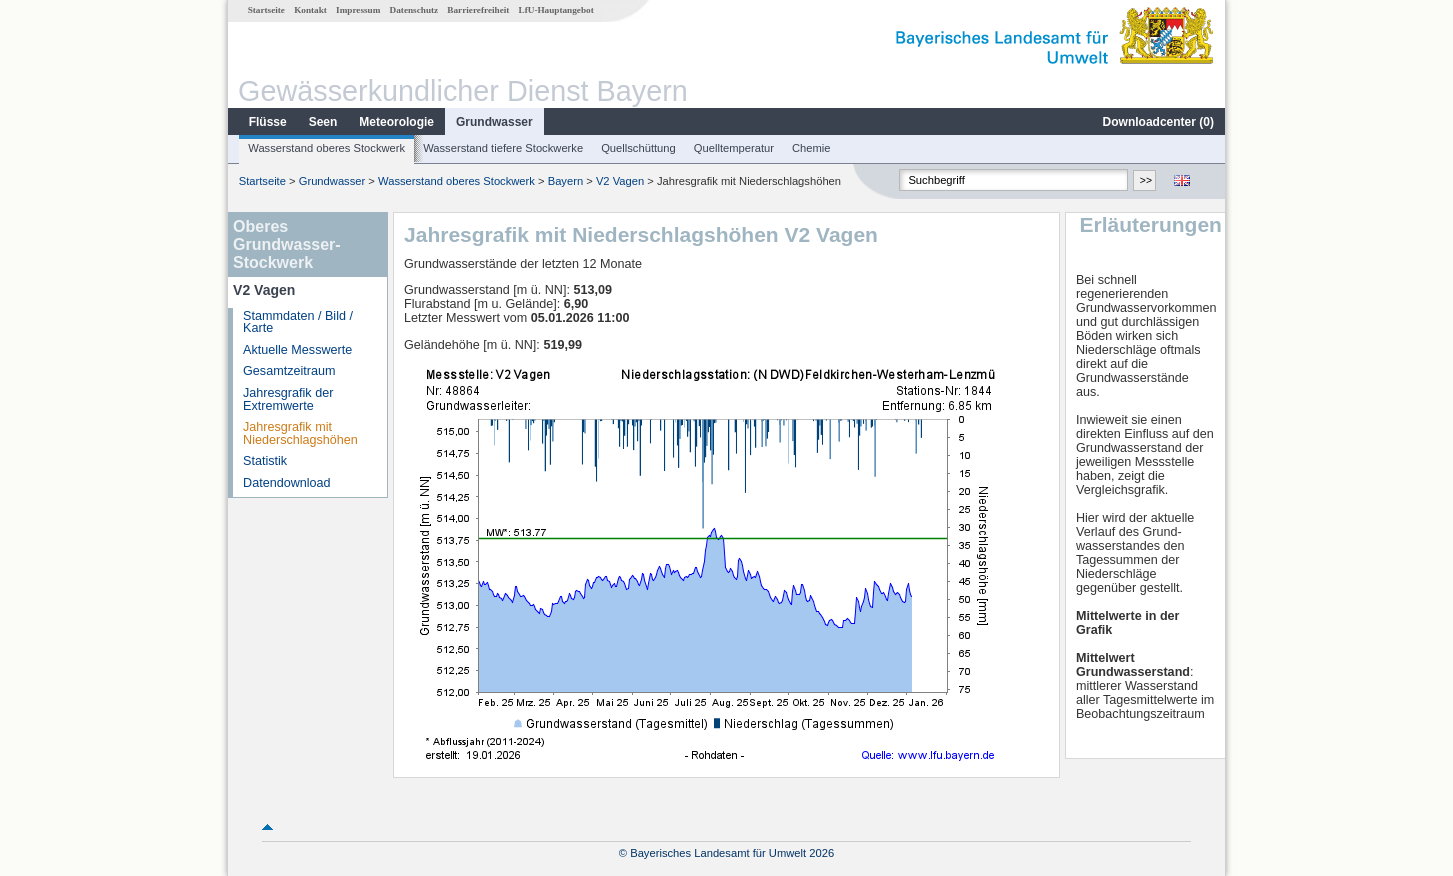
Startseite (266, 10)
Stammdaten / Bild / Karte (298, 322)
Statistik (265, 461)
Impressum (358, 10)
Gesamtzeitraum (289, 371)
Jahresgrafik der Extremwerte (288, 399)
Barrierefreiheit (478, 10)
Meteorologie (396, 122)
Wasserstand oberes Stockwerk (326, 148)
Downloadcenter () (1158, 122)
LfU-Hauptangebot (556, 10)
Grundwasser (494, 122)
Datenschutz (414, 10)
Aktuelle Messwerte (297, 350)
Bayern (565, 181)
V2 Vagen (620, 181)
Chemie (811, 148)
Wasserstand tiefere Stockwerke (503, 148)
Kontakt (310, 10)
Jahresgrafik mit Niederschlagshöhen (300, 433)
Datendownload (287, 483)
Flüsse (268, 122)
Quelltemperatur (734, 148)
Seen (323, 122)
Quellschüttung (638, 148)
